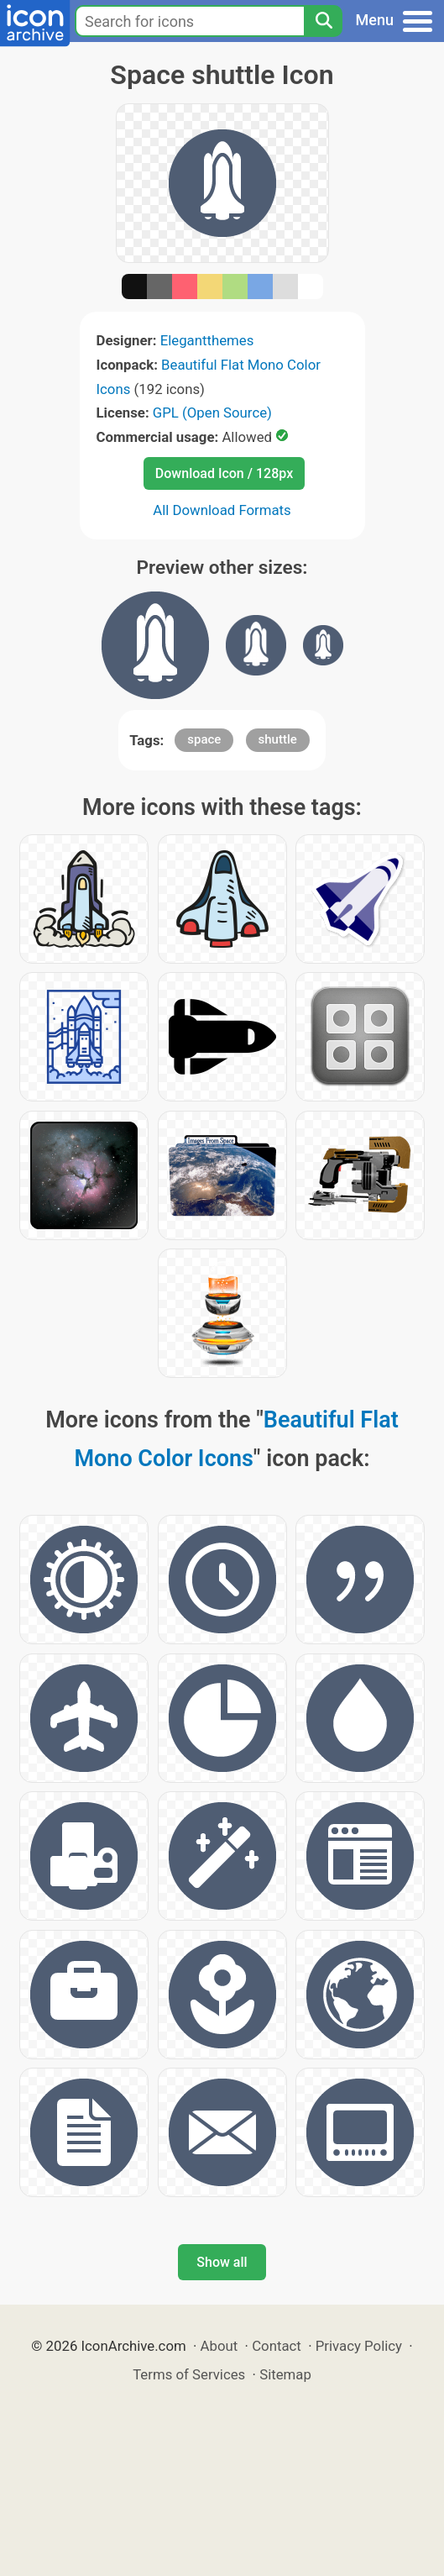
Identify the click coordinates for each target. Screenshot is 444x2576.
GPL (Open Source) (212, 412)
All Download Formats (222, 510)
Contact (276, 2345)
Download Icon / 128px (224, 473)
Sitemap (285, 2374)
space (204, 739)
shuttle (278, 739)
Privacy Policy (359, 2345)
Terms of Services (189, 2374)
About (219, 2345)
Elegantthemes (207, 340)
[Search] (323, 21)
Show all (221, 2262)
